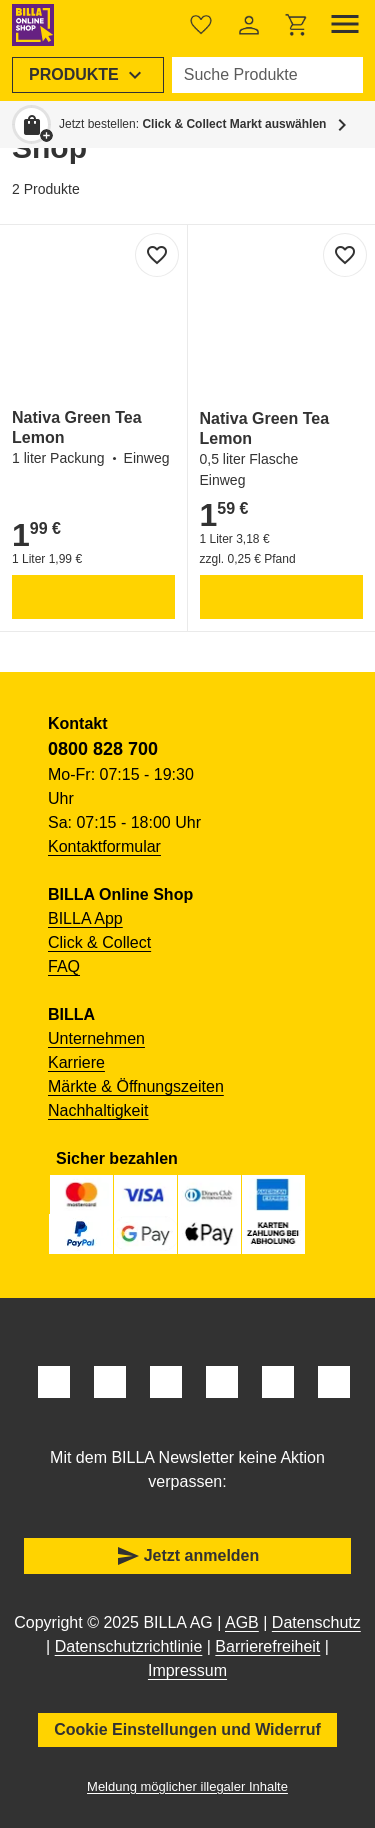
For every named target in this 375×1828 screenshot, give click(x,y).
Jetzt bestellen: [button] (192, 124)
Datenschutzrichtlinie (129, 1646)
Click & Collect (99, 942)
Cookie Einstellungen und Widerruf (187, 1729)
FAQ (64, 966)
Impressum (187, 1670)
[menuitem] (88, 75)
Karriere (76, 1062)
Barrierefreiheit (267, 1646)
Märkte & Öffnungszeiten (136, 1086)
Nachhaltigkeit (98, 1110)
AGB (242, 1622)
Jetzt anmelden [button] (188, 1556)
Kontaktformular (104, 846)
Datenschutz (316, 1622)
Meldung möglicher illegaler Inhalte (187, 1786)
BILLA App (85, 918)
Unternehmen (96, 1038)
